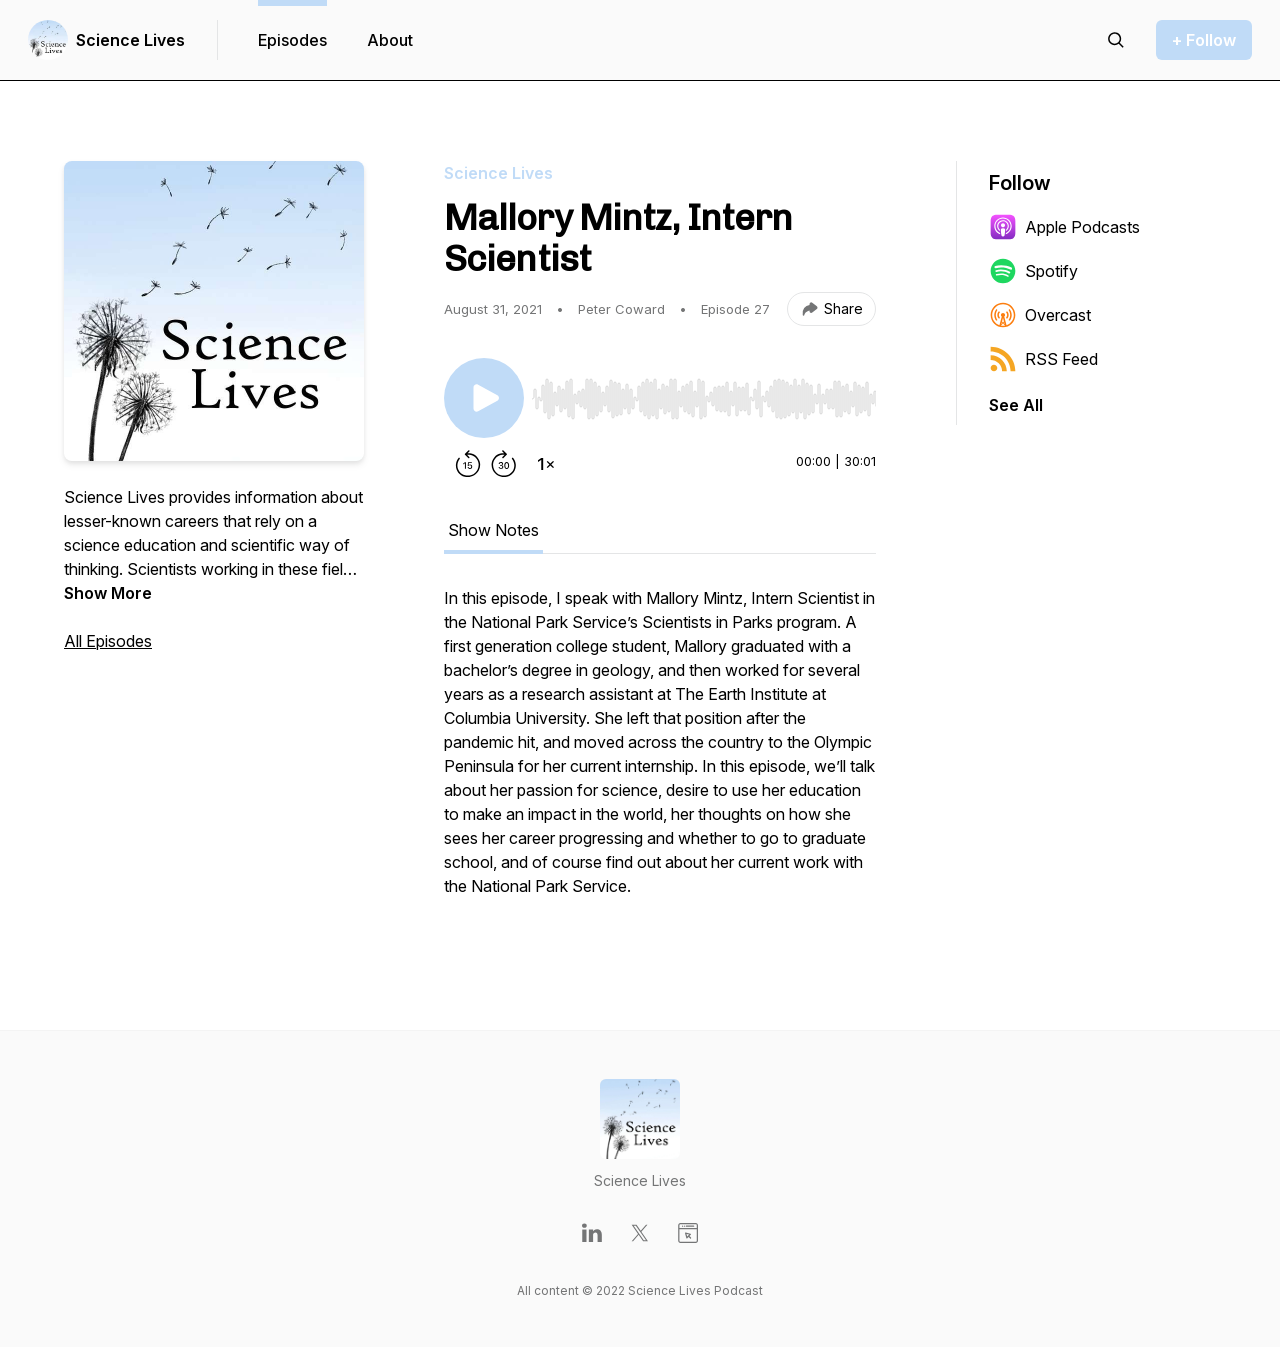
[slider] (704, 399)
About (390, 40)
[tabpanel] (660, 752)
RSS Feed (1043, 359)
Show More (108, 593)
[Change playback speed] (546, 464)
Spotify (1033, 271)
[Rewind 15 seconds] (468, 464)
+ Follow (1204, 40)
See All (1016, 405)
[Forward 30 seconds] (504, 464)
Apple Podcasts (1064, 227)
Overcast (1040, 315)
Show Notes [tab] (493, 530)
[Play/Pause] (484, 398)
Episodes (292, 40)
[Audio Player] (704, 393)
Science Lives (130, 40)
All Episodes (108, 641)
